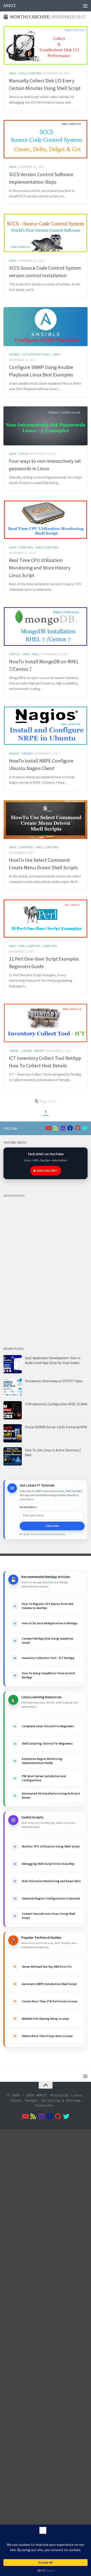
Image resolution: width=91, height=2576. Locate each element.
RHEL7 (36, 654)
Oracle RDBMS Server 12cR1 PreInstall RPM (56, 1427)
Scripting (26, 547)
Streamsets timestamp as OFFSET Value (54, 1381)
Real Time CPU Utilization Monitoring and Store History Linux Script (39, 567)
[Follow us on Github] (77, 1128)
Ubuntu (27, 753)
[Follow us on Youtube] (48, 1128)
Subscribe (52, 1526)
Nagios (14, 753)
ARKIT (9, 5)
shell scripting (30, 73)
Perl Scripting (29, 946)
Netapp (39, 1051)
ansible (14, 354)
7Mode (14, 1051)
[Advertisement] (37, 1266)
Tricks (23, 454)
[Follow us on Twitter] (85, 1128)
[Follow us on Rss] (55, 1128)
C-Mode (26, 1051)
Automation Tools (36, 354)
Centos (14, 654)
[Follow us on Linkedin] (63, 1128)
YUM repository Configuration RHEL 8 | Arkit (56, 1404)
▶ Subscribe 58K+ (46, 1171)
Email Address (28, 1507)
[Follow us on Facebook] (70, 1128)
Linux (12, 73)
